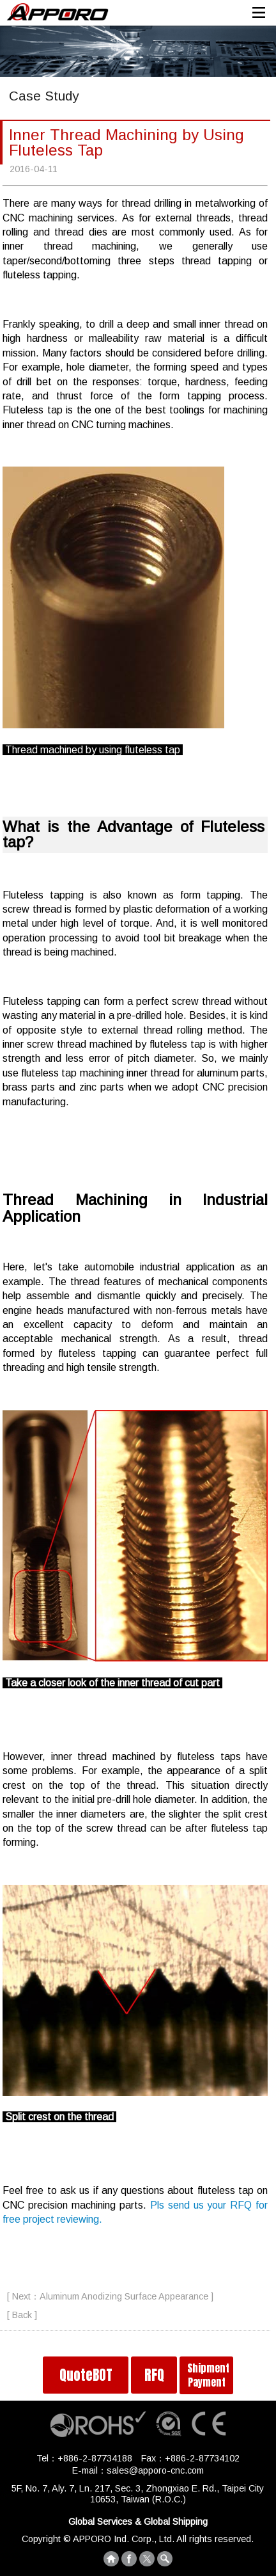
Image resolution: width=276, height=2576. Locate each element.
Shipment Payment (208, 2374)
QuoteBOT (85, 2375)
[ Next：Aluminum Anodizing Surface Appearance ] (110, 2296)
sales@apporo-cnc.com (155, 2470)
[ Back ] (22, 2315)
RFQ (154, 2375)
